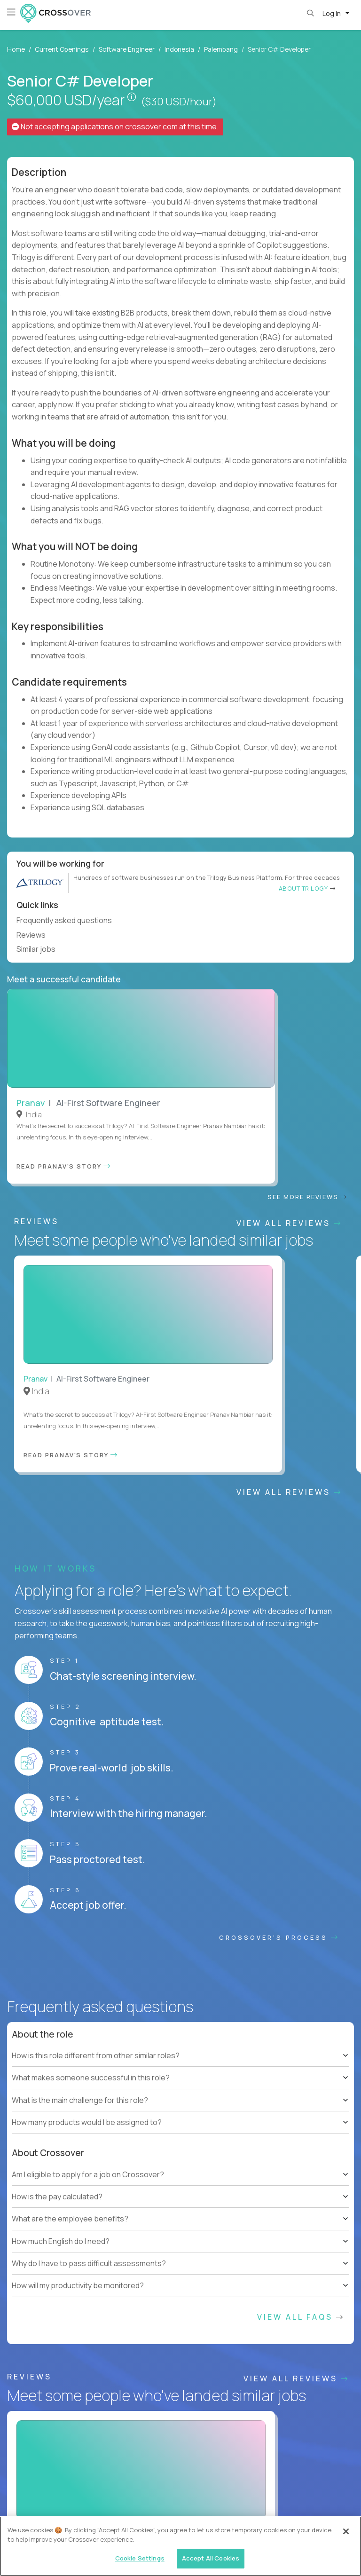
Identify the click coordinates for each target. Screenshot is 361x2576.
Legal (174, 2504)
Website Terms (25, 2504)
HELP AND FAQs (49, 2456)
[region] (180, 2546)
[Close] (346, 2531)
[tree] (180, 1582)
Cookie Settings (215, 2504)
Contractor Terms (81, 2504)
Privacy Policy (135, 2504)
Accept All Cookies (210, 2558)
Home (16, 49)
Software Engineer (127, 49)
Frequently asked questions (68, 920)
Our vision (307, 2218)
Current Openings (62, 49)
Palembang (221, 49)
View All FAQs (301, 1832)
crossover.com (151, 126)
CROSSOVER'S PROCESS (279, 1452)
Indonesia (179, 49)
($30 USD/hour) (179, 101)
